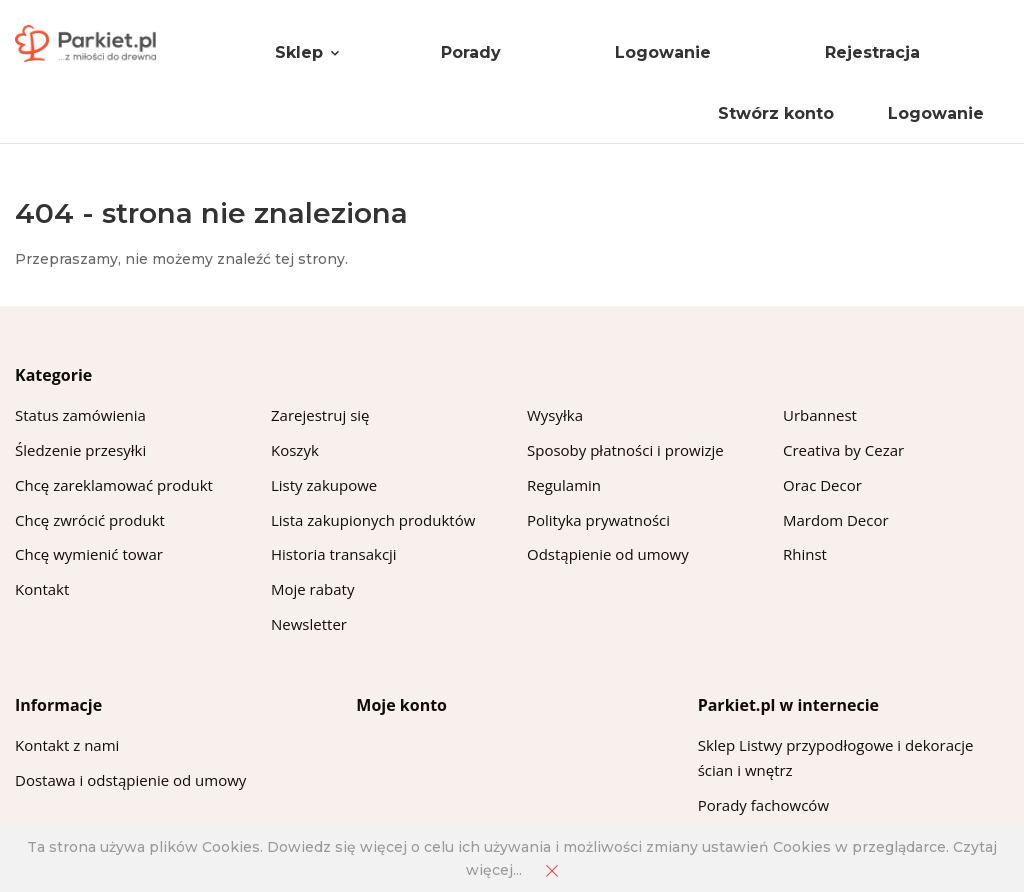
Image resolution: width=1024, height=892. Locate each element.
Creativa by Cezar (843, 450)
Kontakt (42, 589)
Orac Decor (822, 485)
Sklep (299, 52)
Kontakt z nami (67, 745)
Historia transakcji (334, 554)
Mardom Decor (836, 520)
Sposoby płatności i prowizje (625, 450)
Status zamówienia (80, 415)
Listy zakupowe (324, 485)
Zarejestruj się (320, 415)
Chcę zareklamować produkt (114, 485)
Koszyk (295, 450)
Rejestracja (872, 52)
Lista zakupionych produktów (373, 520)
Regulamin (564, 485)
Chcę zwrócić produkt (90, 520)
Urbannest (820, 415)
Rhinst (805, 554)
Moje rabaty (312, 589)
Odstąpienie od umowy (608, 554)
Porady (471, 52)
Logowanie (663, 52)
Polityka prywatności (598, 520)
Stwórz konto (776, 113)
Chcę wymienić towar (89, 554)
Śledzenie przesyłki (80, 450)
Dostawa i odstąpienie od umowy (130, 780)
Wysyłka (555, 415)
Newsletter (309, 624)
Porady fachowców (763, 805)
